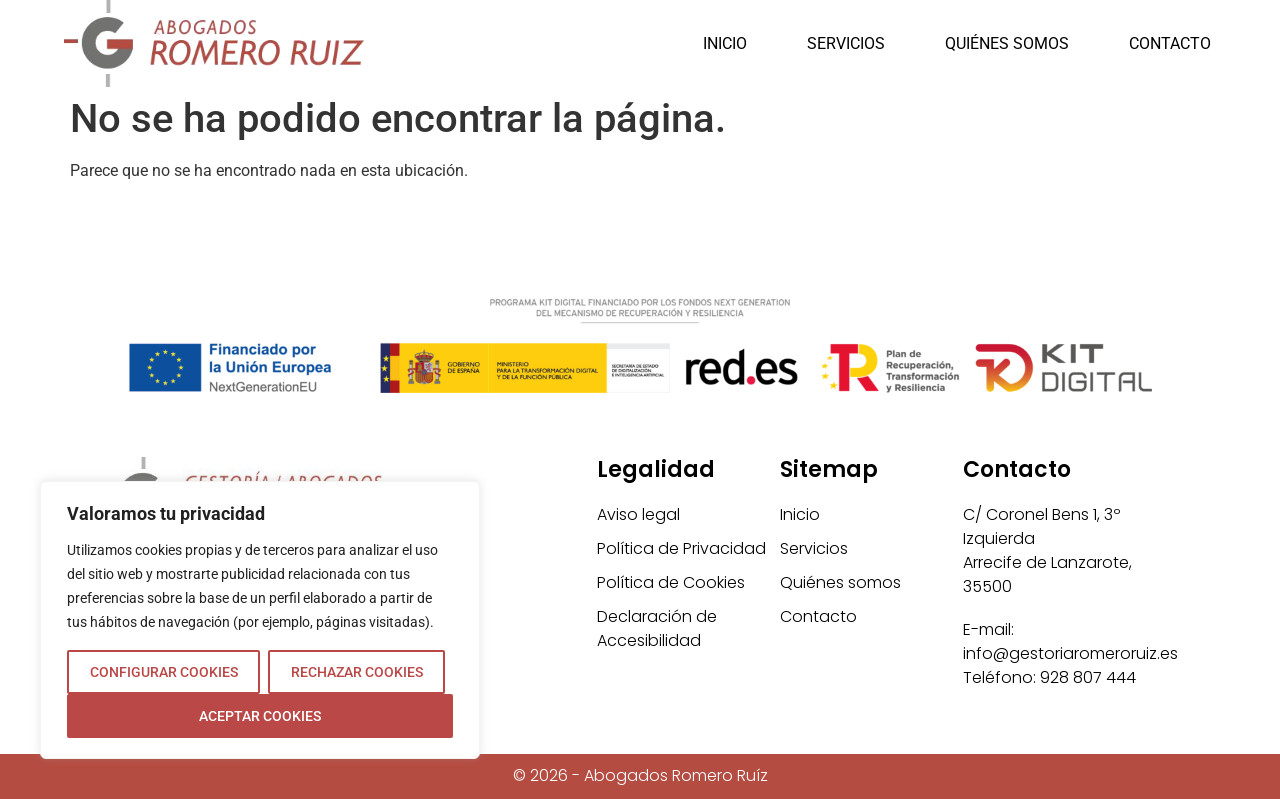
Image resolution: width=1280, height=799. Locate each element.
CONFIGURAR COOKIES (164, 672)
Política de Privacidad (681, 548)
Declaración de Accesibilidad (657, 628)
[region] (260, 620)
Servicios (846, 43)
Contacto (1170, 43)
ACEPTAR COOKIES (260, 716)
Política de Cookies (671, 582)
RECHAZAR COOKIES (357, 672)
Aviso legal (638, 514)
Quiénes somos (1007, 43)
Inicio (725, 43)
